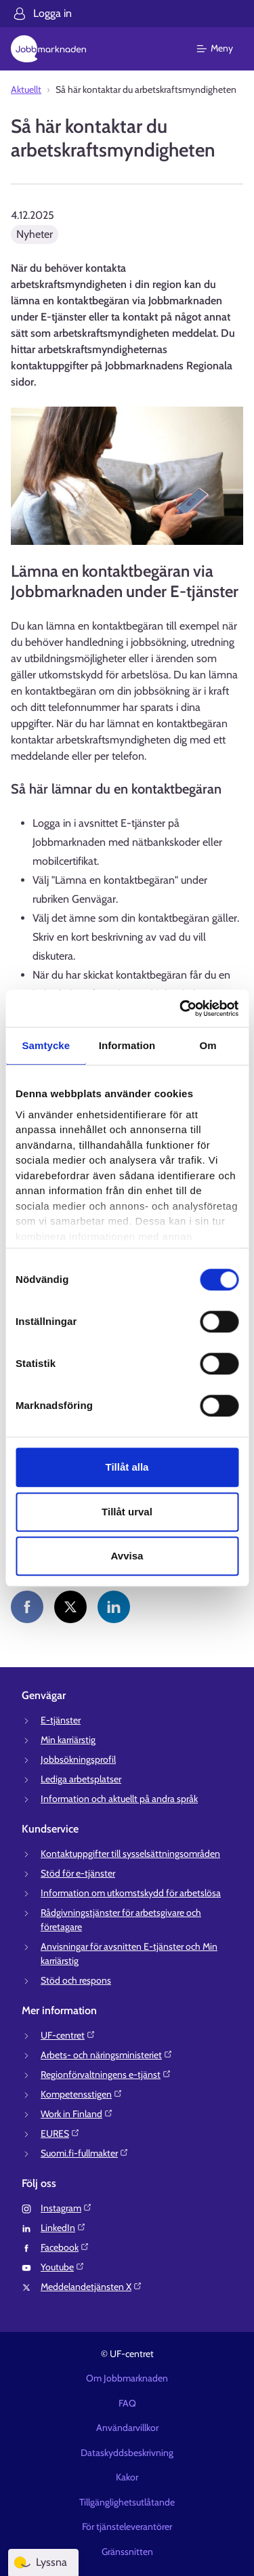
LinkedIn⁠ (63, 2228)
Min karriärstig (68, 1740)
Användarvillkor (127, 2427)
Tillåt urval (127, 1511)
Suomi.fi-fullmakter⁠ (85, 2153)
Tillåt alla (127, 1467)
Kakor (127, 2477)
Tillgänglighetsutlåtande (127, 2502)
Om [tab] (208, 1045)
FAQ (127, 2403)
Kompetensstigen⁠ (82, 2094)
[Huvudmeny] (223, 49)
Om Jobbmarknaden (127, 2378)
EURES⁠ (60, 2133)
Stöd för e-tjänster (78, 1873)
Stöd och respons (76, 1980)
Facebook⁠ (65, 2247)
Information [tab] (127, 1045)
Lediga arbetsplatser (81, 1779)
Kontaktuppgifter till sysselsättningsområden (130, 1853)
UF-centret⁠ (68, 2035)
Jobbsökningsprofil (78, 1759)
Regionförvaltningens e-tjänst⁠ (106, 2074)
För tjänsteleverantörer (127, 2526)
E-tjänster (61, 1720)
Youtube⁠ (63, 2267)
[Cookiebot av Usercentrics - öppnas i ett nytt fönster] (180, 1008)
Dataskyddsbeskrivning (127, 2453)
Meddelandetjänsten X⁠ (91, 2287)
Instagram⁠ (66, 2208)
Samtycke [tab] (46, 1045)
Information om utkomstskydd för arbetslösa (131, 1893)
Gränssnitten (127, 2552)
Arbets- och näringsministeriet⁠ (107, 2055)
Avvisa (127, 1555)
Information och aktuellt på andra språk (119, 1799)
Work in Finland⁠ (77, 2114)
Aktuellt (26, 89)
